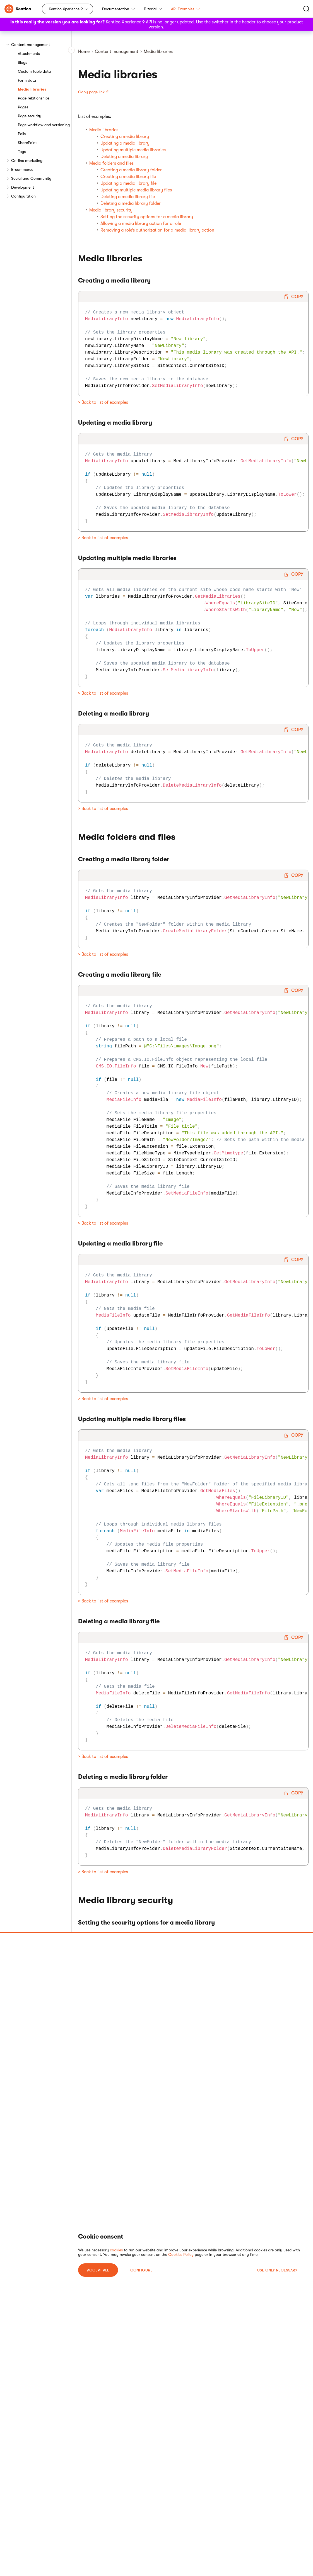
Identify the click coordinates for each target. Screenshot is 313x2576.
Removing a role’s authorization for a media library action (157, 230)
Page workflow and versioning (44, 125)
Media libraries (32, 89)
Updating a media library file (128, 183)
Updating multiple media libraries (133, 149)
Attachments (29, 53)
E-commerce (22, 169)
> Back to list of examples (103, 402)
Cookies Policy (181, 2254)
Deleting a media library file (127, 196)
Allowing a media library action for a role (140, 223)
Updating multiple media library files (136, 190)
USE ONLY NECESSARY (277, 2270)
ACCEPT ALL (98, 2270)
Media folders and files (111, 163)
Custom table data (34, 71)
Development (22, 187)
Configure (141, 2270)
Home (84, 51)
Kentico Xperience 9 (66, 9)
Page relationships (33, 98)
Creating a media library (124, 136)
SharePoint (27, 142)
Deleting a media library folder (130, 203)
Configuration (23, 196)
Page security (29, 116)
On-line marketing (26, 160)
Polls (22, 134)
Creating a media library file (128, 176)
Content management (30, 44)
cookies (116, 2250)
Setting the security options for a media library (146, 216)
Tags (22, 151)
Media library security (111, 210)
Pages (23, 107)
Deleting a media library (124, 156)
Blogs (22, 62)
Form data (27, 80)
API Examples (185, 9)
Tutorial (153, 9)
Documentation (118, 9)
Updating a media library (125, 143)
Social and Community (31, 178)
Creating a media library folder (131, 169)
